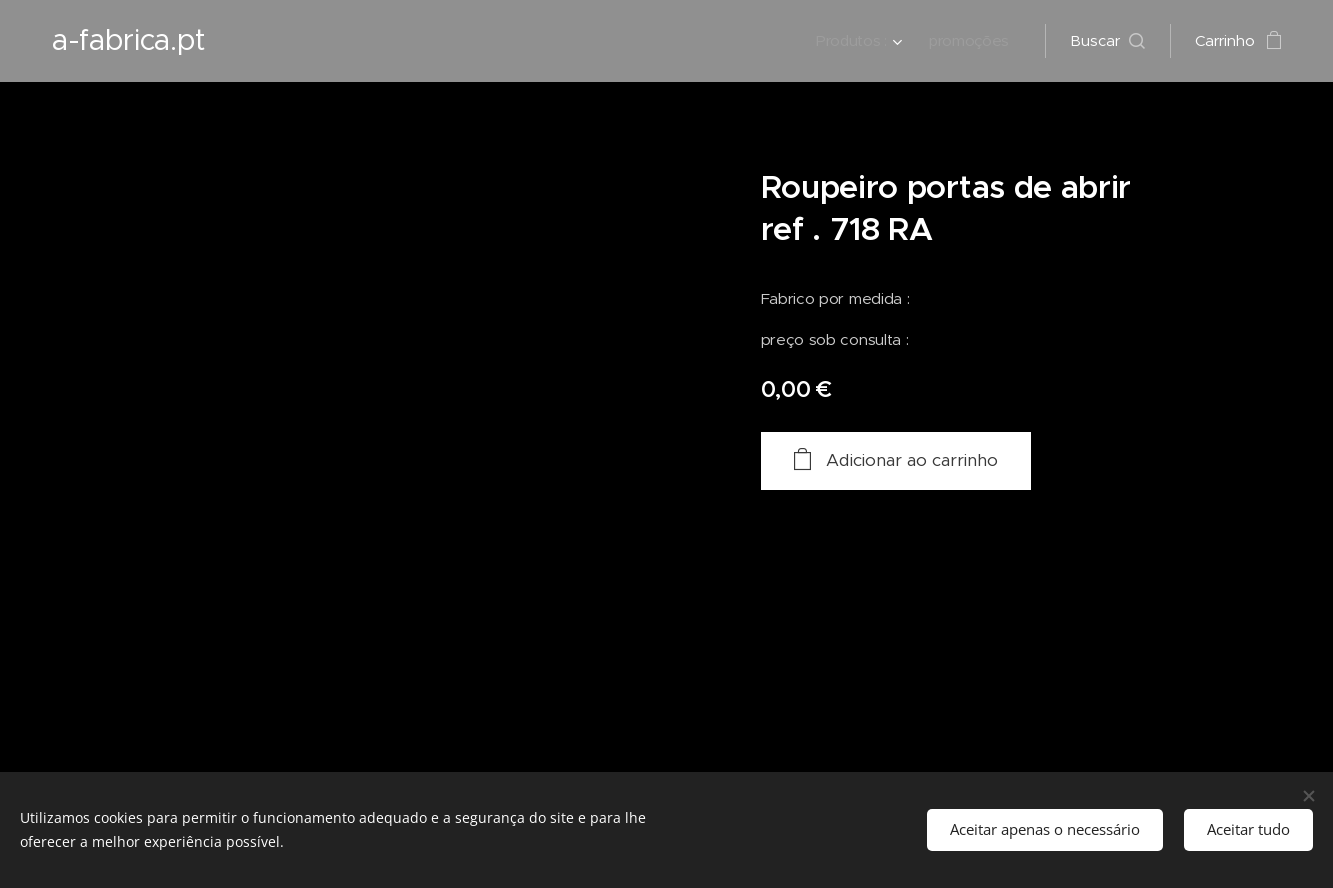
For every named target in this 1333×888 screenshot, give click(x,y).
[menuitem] (857, 41)
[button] (1107, 41)
